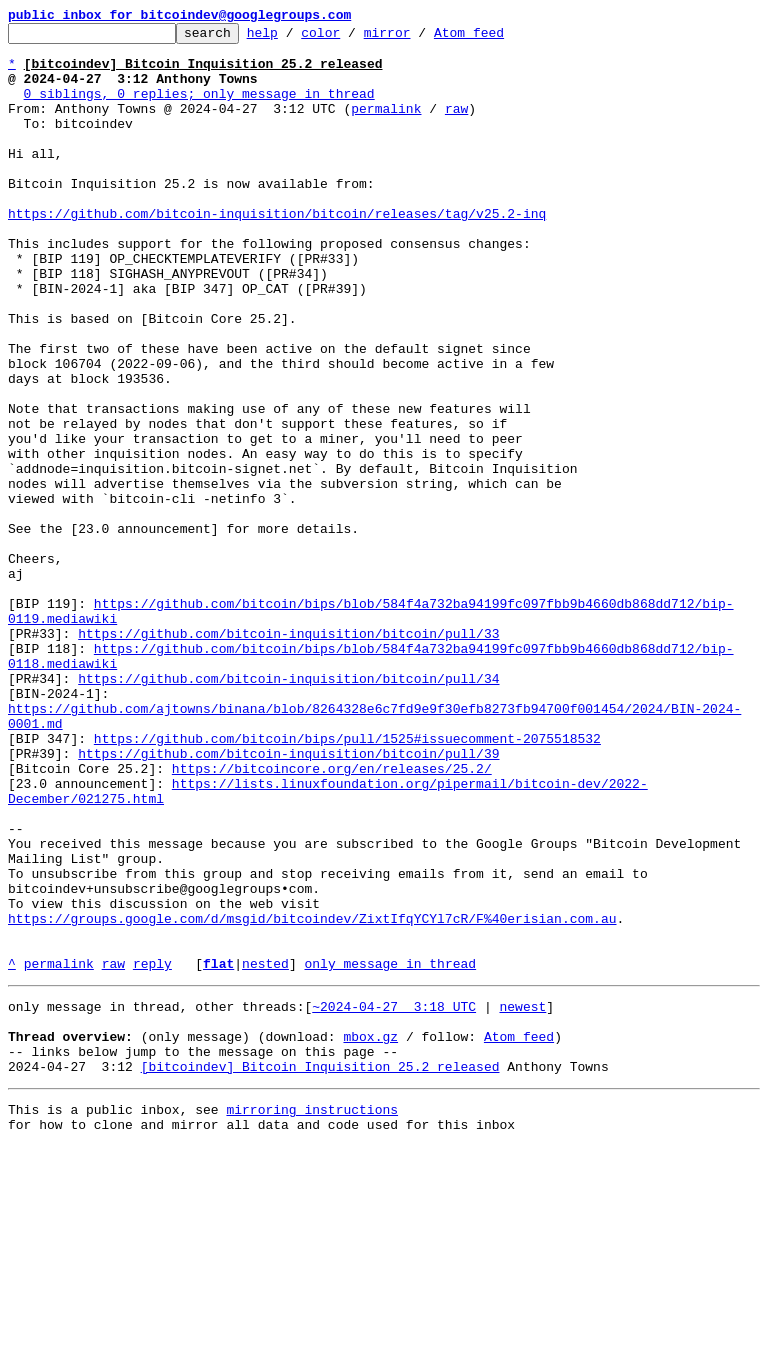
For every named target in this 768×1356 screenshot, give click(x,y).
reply (152, 1152)
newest (522, 1198)
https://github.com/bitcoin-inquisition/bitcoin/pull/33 (288, 756)
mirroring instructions (312, 1316)
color (351, 38)
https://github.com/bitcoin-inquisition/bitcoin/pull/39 (288, 900)
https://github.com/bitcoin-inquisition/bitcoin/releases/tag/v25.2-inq (277, 252)
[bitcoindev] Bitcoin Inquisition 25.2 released (320, 1270)
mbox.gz (370, 1234)
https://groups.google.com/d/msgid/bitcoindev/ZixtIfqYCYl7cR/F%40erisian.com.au (312, 1098)
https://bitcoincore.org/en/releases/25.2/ (332, 918)
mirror (418, 38)
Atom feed (500, 38)
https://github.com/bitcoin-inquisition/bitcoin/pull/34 (288, 810)
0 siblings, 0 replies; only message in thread (199, 108)
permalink (386, 126)
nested (265, 1152)
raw (456, 126)
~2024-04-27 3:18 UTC (394, 1198)
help (293, 38)
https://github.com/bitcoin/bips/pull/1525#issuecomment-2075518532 (347, 882)
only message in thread (390, 1152)
